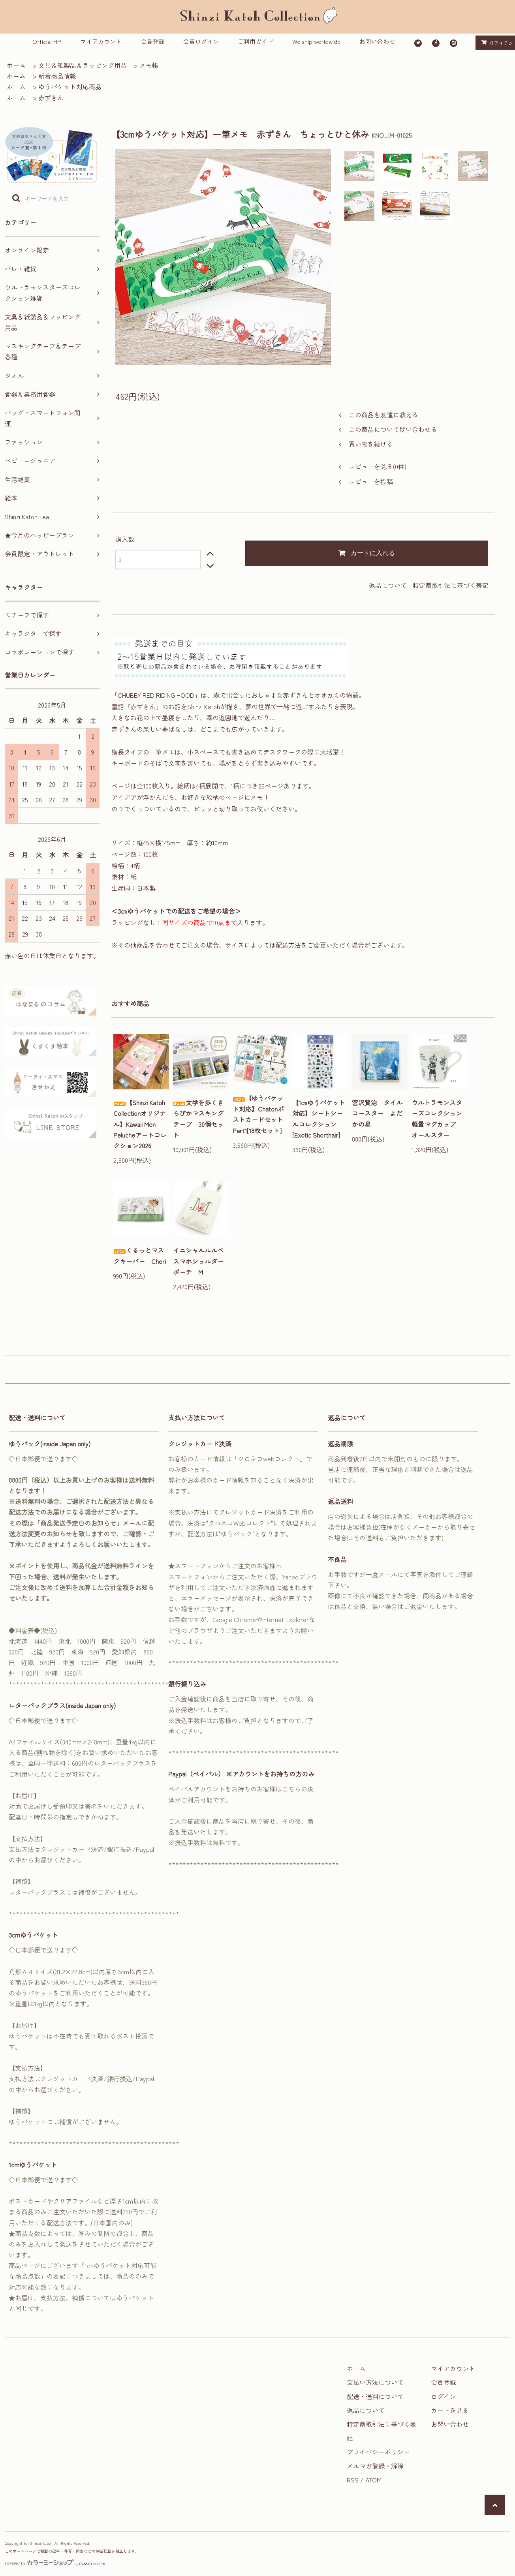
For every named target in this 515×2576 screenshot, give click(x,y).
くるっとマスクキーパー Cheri (139, 1255)
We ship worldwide (316, 41)
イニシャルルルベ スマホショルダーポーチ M (201, 1260)
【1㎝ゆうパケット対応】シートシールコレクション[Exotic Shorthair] (318, 1119)
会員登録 (152, 41)
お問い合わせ (377, 41)
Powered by (55, 2563)
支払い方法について (375, 2382)
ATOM (373, 2479)
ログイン (443, 2396)
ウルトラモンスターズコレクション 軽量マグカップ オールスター (439, 1119)
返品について (388, 585)
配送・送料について (375, 2396)
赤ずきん (51, 97)
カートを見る (450, 2410)
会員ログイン (201, 41)
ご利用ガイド (255, 41)
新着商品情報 (57, 76)
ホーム (16, 65)
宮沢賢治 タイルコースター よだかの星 (377, 1113)
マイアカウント (101, 41)
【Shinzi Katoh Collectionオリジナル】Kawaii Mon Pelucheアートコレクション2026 (140, 1124)
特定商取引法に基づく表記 (451, 585)
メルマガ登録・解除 (375, 2466)
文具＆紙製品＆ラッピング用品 (82, 65)
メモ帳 (148, 65)
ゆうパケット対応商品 (69, 86)
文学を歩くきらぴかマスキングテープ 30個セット (198, 1119)
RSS (353, 2479)
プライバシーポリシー (378, 2451)
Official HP (46, 41)
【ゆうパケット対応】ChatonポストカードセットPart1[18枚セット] (258, 1114)
